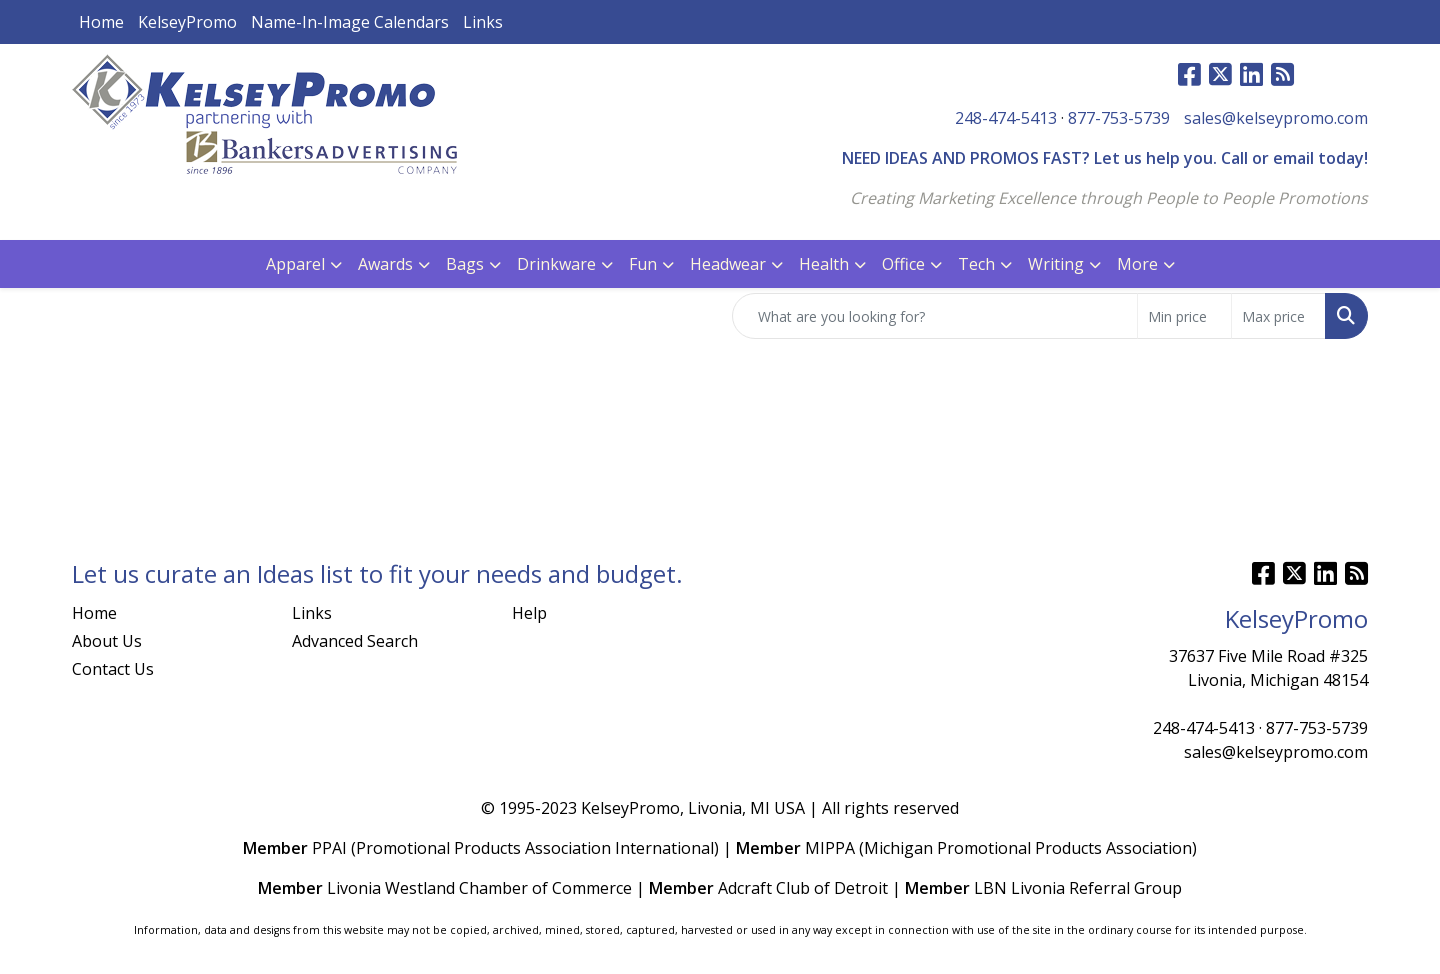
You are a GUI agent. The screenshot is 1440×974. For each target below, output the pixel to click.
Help (529, 613)
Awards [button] (385, 264)
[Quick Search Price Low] (1184, 316)
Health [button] (824, 264)
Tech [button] (976, 264)
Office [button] (903, 264)
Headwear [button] (728, 264)
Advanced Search (355, 641)
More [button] (1137, 264)
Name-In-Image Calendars (350, 22)
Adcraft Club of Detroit (803, 888)
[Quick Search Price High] (1278, 316)
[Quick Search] (935, 316)
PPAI (329, 848)
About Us (107, 641)
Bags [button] (465, 264)
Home (101, 22)
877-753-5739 (1119, 118)
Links (483, 22)
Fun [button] (643, 264)
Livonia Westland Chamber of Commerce (479, 888)
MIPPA (830, 848)
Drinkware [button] (556, 264)
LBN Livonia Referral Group (1078, 888)
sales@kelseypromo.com (1276, 118)
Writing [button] (1056, 264)
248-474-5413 (1006, 118)
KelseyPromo (187, 22)
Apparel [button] (295, 264)
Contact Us (113, 669)
